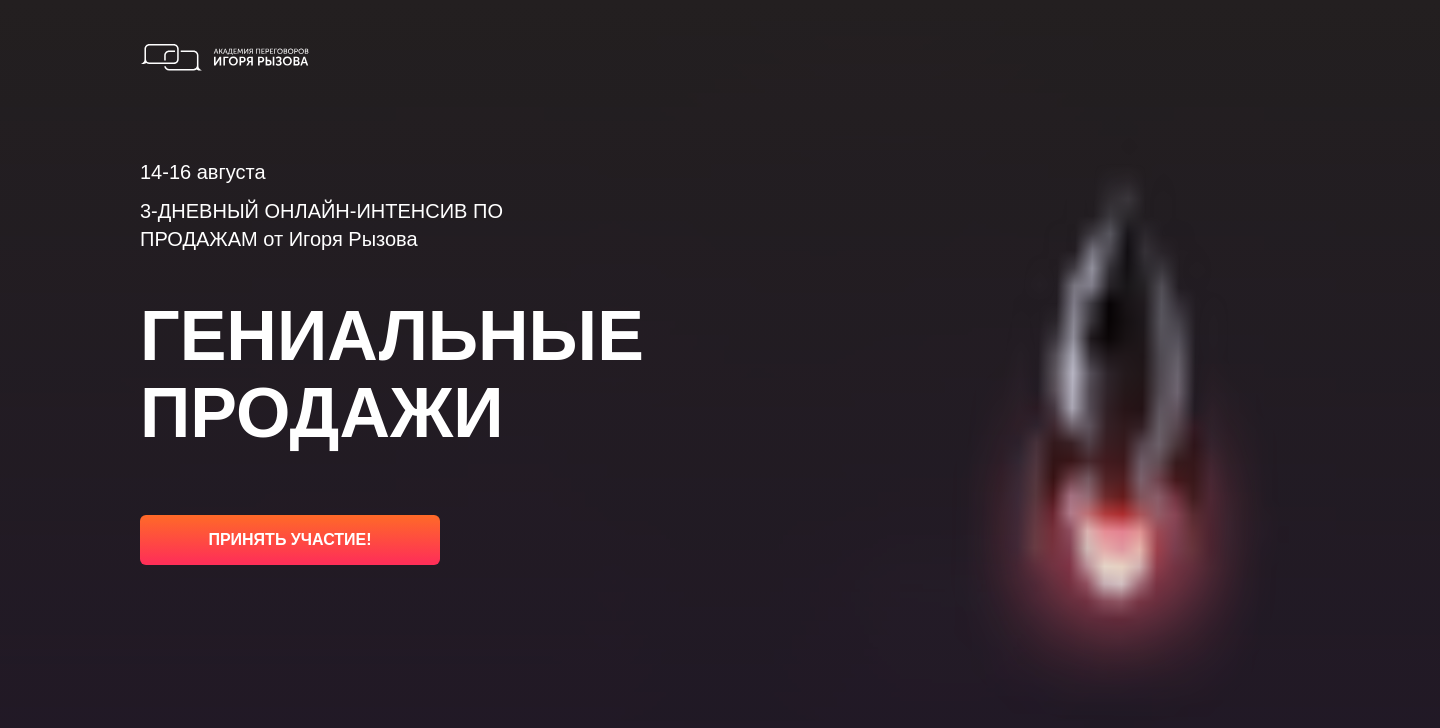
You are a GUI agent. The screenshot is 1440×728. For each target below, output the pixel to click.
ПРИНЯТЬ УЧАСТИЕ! (289, 539)
